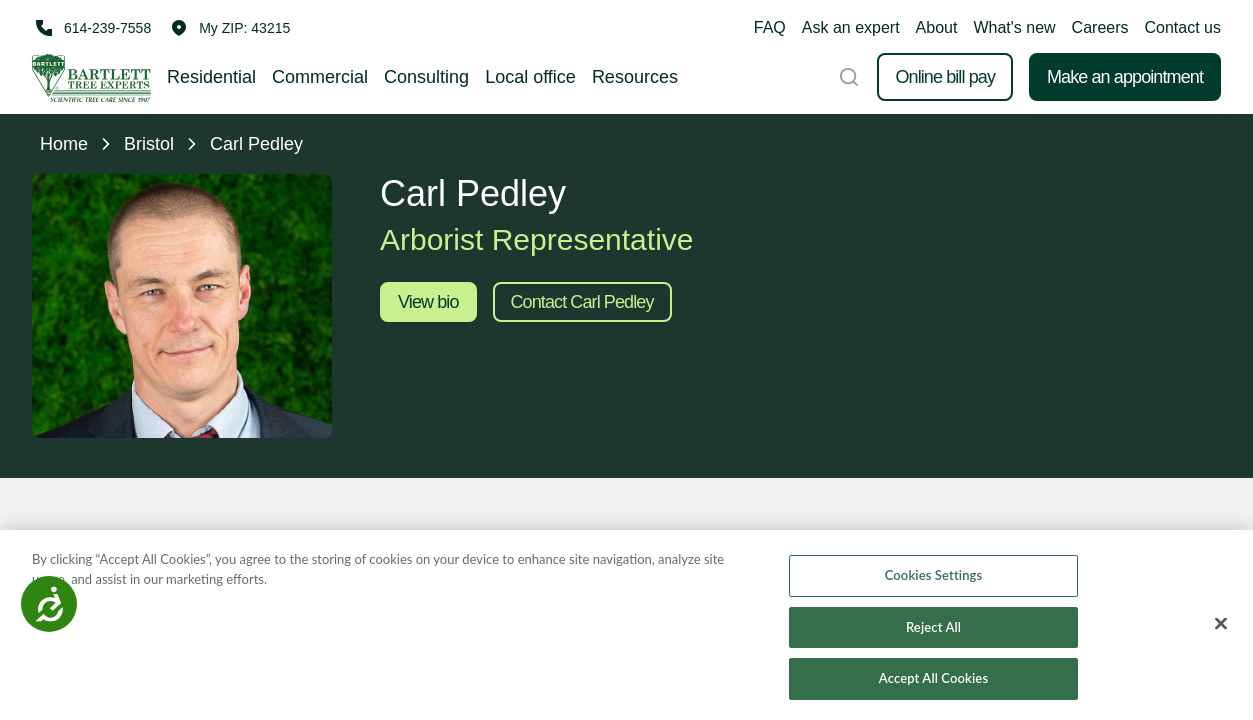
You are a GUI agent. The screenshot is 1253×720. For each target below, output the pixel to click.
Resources (635, 77)
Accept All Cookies (933, 678)
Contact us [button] (1183, 27)
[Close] (1221, 624)
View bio (428, 302)
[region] (626, 625)
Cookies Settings (934, 575)
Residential (211, 77)
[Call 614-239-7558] (91, 28)
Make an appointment (1125, 77)
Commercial (320, 77)
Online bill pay (945, 77)
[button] (230, 28)
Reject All (933, 627)
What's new (1014, 27)
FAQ (770, 27)
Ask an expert (851, 27)
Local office (530, 77)
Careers (1100, 27)
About (937, 27)
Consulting (426, 77)
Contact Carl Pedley (582, 302)
